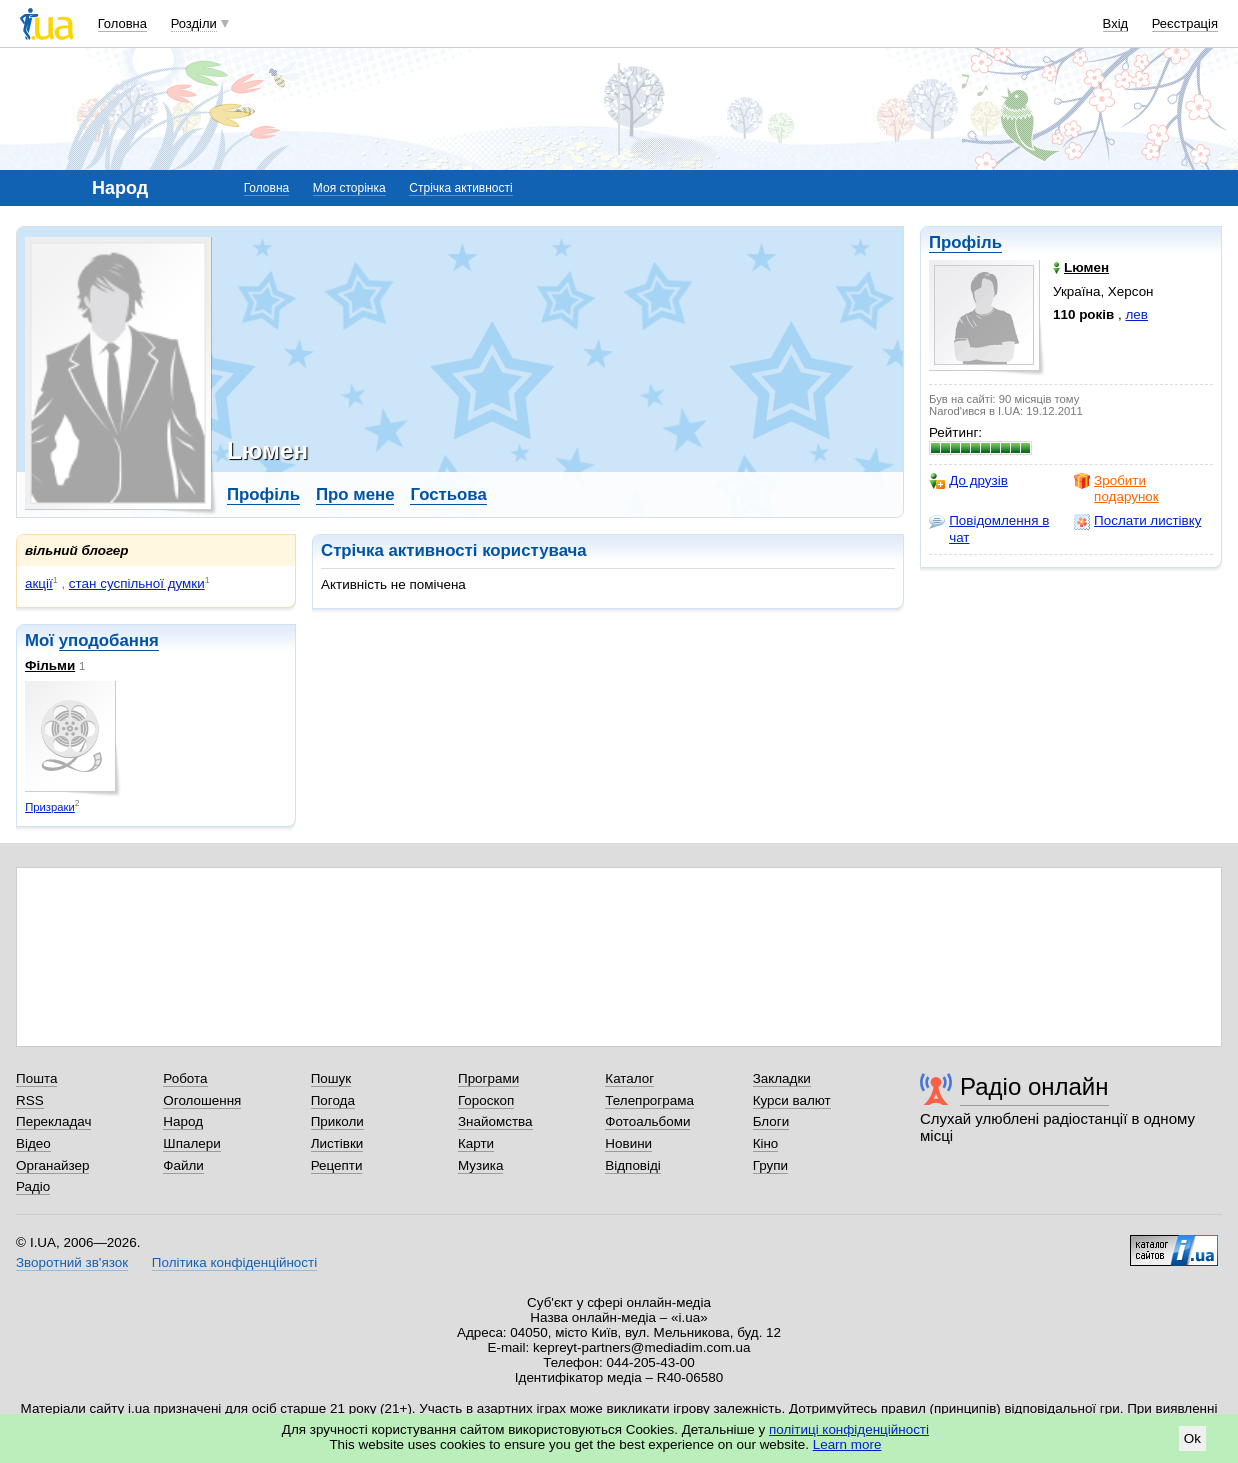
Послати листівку (1137, 521)
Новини (628, 1143)
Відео (33, 1143)
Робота (185, 1078)
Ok (1192, 1438)
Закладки (782, 1078)
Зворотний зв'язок (72, 1262)
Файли (183, 1165)
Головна (122, 23)
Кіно (766, 1143)
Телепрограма (649, 1100)
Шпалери (191, 1143)
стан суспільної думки (137, 583)
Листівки (337, 1143)
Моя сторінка (349, 188)
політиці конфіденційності (849, 1429)
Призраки (50, 807)
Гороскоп (486, 1100)
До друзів (968, 481)
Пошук (331, 1078)
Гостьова (448, 494)
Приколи (337, 1121)
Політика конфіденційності (234, 1262)
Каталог (629, 1078)
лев (1137, 314)
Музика (480, 1165)
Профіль (965, 242)
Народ (183, 1121)
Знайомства (495, 1121)
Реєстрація (1185, 23)
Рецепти (337, 1165)
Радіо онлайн (1034, 1086)
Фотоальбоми (647, 1121)
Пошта (36, 1078)
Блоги (771, 1121)
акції (39, 583)
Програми (488, 1078)
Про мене (355, 494)
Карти (476, 1143)
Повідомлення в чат (989, 528)
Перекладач (53, 1121)
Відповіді (633, 1165)
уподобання (109, 640)
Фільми (50, 665)
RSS (30, 1100)
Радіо (33, 1186)
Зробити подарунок (1116, 488)
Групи (770, 1165)
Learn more (847, 1444)
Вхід (1116, 23)
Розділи (194, 23)
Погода (333, 1100)
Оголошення (202, 1100)
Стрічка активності (460, 188)
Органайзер (52, 1165)
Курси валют (792, 1100)
